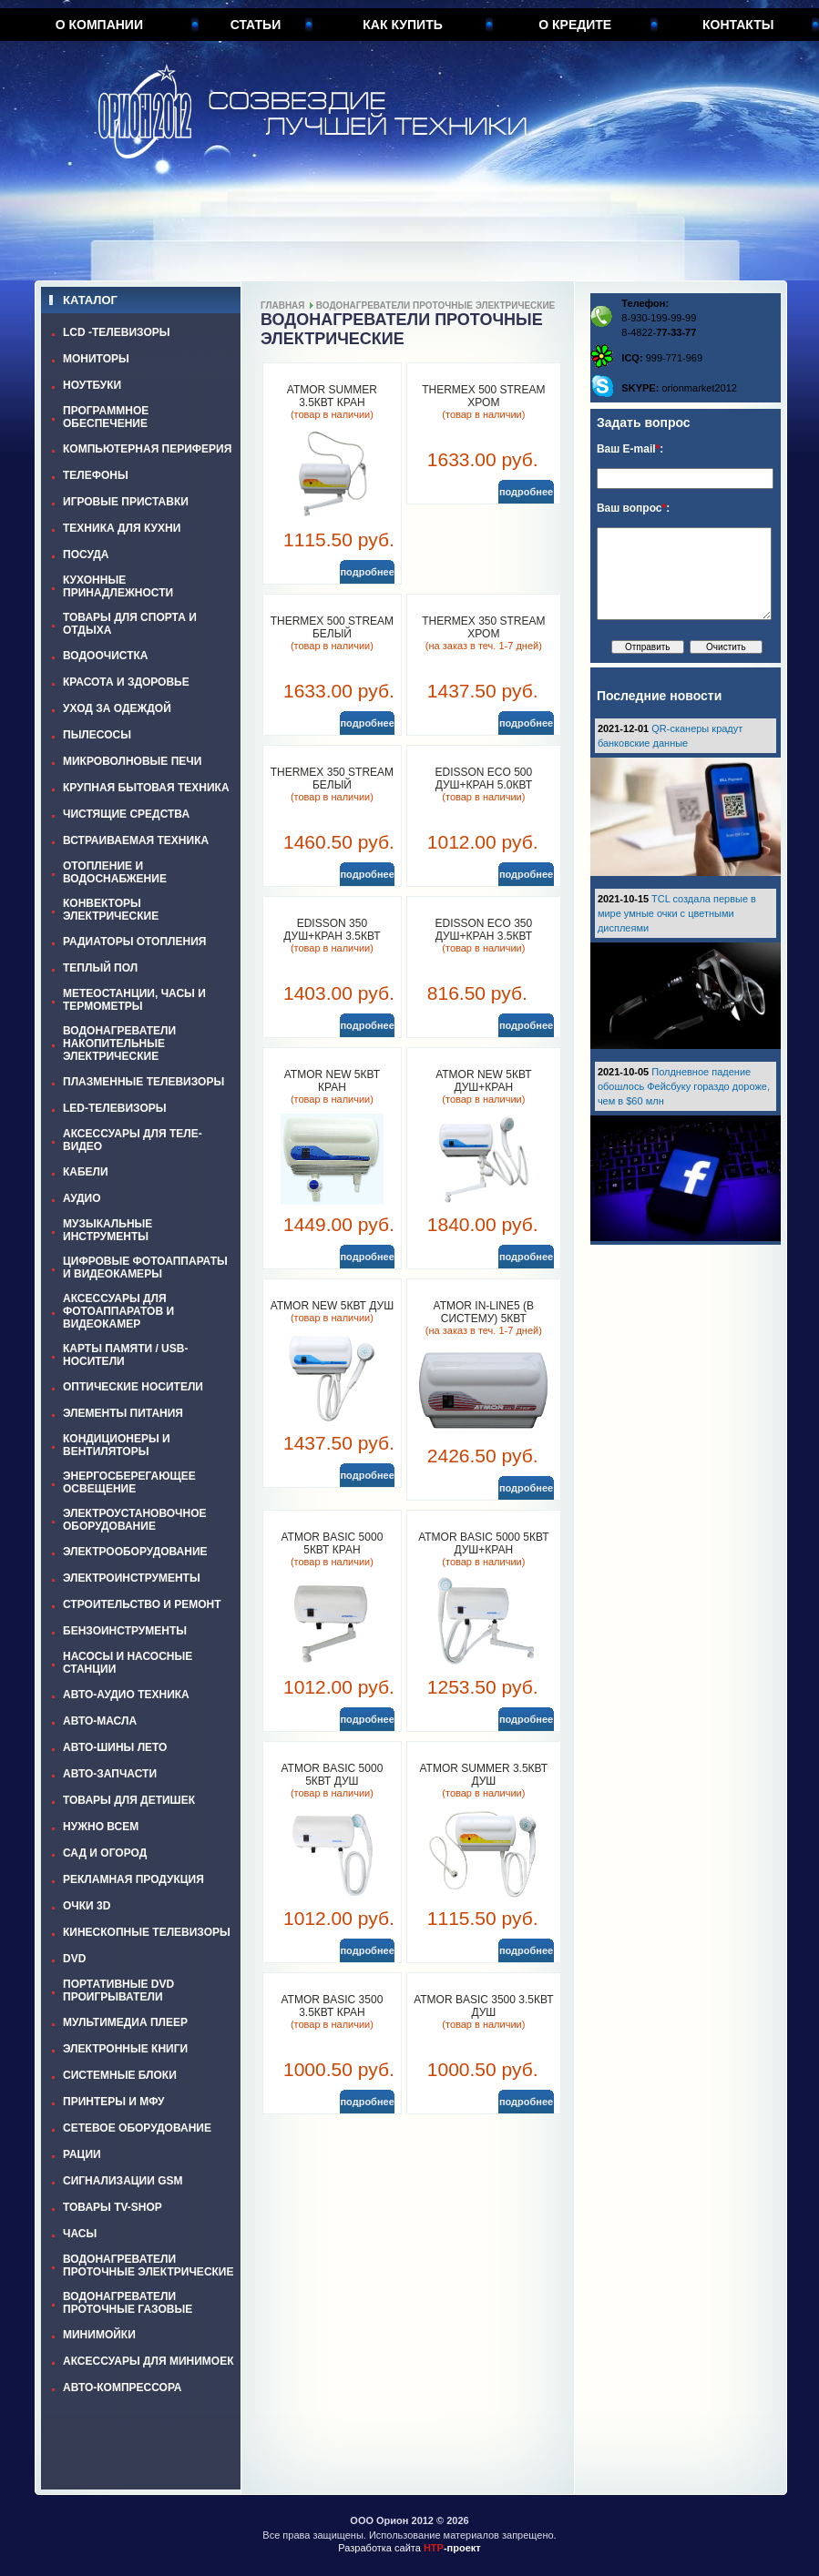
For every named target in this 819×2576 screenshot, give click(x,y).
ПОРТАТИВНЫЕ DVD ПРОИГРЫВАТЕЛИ (118, 1990)
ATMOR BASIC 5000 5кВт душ (332, 1774)
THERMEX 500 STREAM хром (483, 396)
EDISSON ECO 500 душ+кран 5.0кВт (483, 778)
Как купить (402, 24)
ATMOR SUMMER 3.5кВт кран (332, 396)
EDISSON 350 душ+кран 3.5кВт (331, 929)
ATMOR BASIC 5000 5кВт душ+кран (483, 1543)
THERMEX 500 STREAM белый (332, 627)
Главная (283, 305)
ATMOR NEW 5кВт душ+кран (483, 1081)
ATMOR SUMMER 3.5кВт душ (484, 1774)
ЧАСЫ (80, 2233)
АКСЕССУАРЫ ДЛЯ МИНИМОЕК (148, 2361)
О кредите (574, 24)
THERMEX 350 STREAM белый (332, 778)
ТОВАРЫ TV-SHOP (112, 2207)
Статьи (256, 24)
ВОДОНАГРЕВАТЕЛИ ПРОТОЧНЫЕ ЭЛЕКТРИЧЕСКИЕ (148, 2265)
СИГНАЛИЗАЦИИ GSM (122, 2180)
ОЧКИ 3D (86, 1905)
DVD (74, 1958)
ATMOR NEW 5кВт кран (332, 1081)
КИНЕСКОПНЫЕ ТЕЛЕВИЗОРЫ (146, 1932)
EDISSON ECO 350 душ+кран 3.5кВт (483, 929)
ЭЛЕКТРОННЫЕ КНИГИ (125, 2048)
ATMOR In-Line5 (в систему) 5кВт (484, 1312)
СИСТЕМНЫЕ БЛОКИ (120, 2075)
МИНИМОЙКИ (99, 2334)
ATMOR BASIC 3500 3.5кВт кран (332, 2006)
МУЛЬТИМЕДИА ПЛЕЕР (125, 2022)
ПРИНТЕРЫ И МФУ (114, 2101)
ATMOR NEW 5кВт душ (332, 1305)
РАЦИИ (82, 2154)
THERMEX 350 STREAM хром (483, 627)
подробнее (367, 571)
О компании (99, 24)
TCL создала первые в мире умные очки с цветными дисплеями (677, 913)
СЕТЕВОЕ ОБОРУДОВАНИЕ (137, 2128)
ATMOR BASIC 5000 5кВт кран (332, 1543)
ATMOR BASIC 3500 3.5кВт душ (483, 2006)
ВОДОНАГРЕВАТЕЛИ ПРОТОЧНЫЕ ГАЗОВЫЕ (127, 2303)
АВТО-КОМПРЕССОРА (122, 2387)
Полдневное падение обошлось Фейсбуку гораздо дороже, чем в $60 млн (684, 1086)
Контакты (737, 24)
